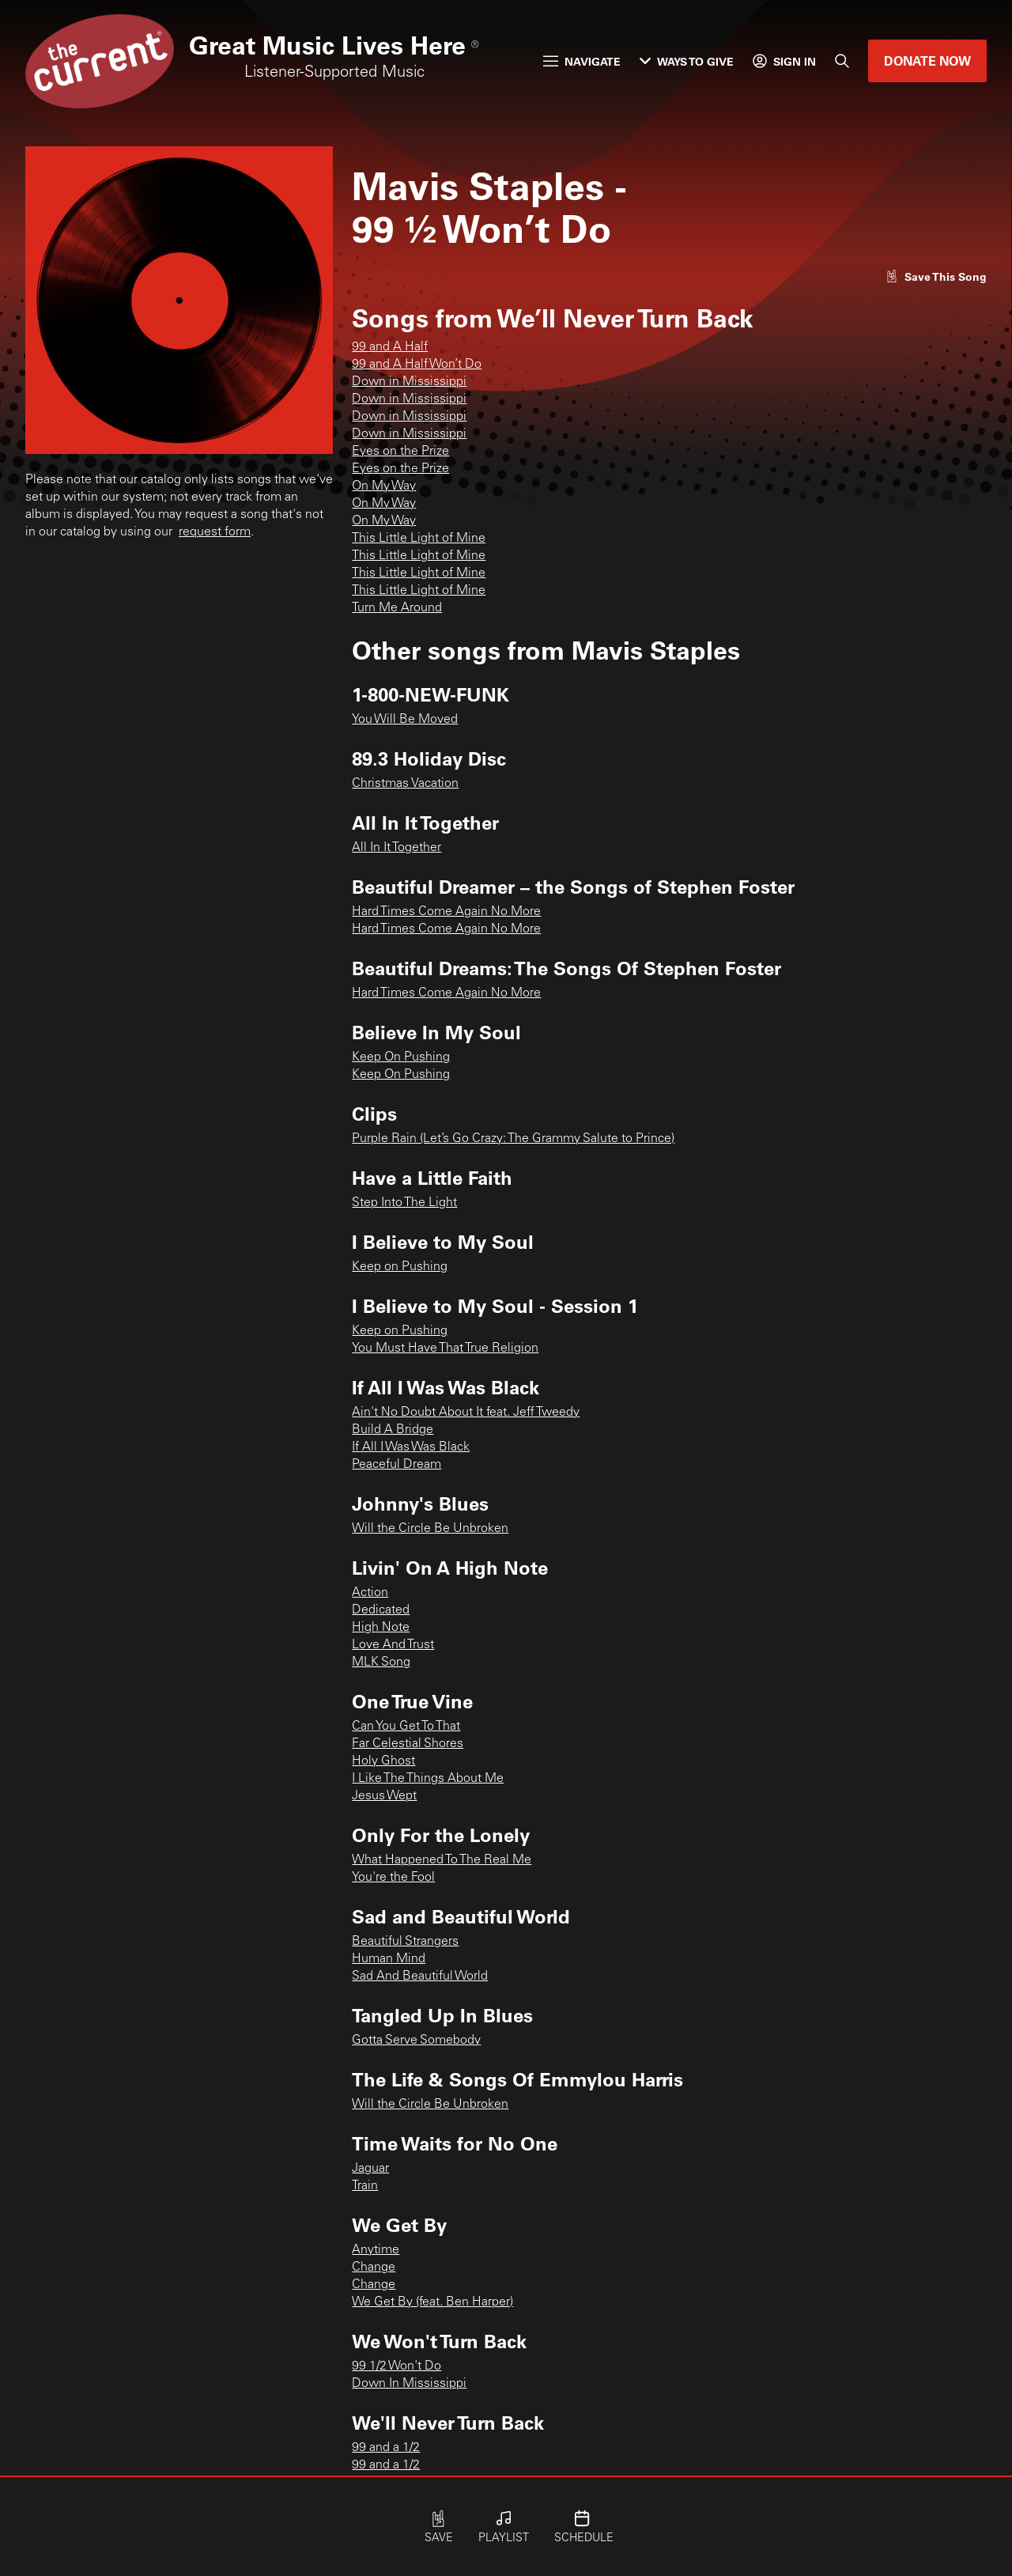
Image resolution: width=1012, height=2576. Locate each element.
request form (215, 532)
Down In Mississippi (409, 2383)
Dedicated (381, 1610)
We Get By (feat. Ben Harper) (432, 2302)
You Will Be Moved (405, 719)
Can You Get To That (406, 1726)
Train (365, 2186)
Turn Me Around (397, 608)
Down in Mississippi (409, 382)
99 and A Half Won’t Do (416, 364)
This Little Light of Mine (418, 538)
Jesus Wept (384, 1796)
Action (370, 1593)
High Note (381, 1627)
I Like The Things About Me (428, 1778)
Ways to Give (687, 61)
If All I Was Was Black (411, 1447)
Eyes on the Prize (400, 451)
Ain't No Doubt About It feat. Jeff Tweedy (466, 1412)
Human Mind (388, 1959)
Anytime (375, 2250)
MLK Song (381, 1662)
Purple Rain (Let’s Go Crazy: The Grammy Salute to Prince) (513, 1139)
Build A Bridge (392, 1430)
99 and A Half (390, 347)
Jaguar (370, 2168)
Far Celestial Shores (407, 1744)
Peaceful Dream (396, 1464)
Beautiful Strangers (405, 1941)
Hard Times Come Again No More (446, 912)
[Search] (842, 61)
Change (373, 2267)
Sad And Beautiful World (420, 1976)
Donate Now (927, 60)
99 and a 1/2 (386, 2448)
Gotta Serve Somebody (416, 2040)
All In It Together (396, 848)
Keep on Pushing (399, 1267)
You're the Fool (393, 1877)
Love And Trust (393, 1645)
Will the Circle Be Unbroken (430, 1529)
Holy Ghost (383, 1761)
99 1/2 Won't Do (396, 2366)
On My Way (384, 486)
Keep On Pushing (401, 1057)
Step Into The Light (404, 1203)
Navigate (582, 61)
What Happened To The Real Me (441, 1860)
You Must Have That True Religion (445, 1348)
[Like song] (936, 276)
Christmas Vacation (405, 783)
